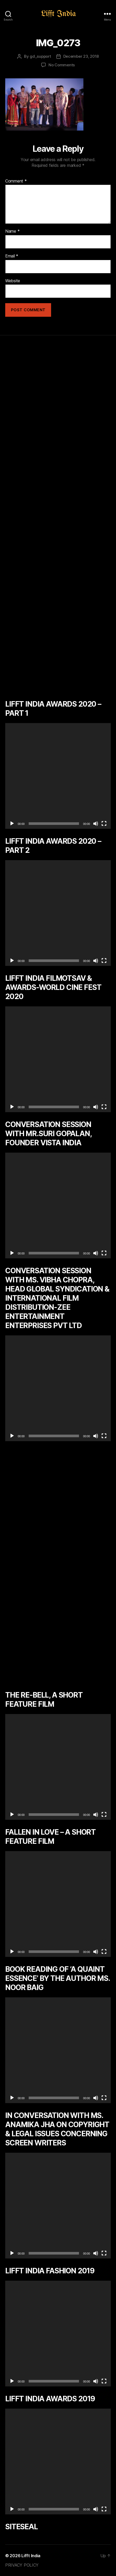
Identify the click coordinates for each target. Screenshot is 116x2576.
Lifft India (30, 2555)
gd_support (40, 56)
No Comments (61, 64)
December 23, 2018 (81, 56)
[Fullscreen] (104, 823)
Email (11, 256)
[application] (58, 776)
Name (12, 231)
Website (12, 281)
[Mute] (95, 823)
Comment (16, 181)
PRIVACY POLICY (22, 2565)
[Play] (12, 823)
